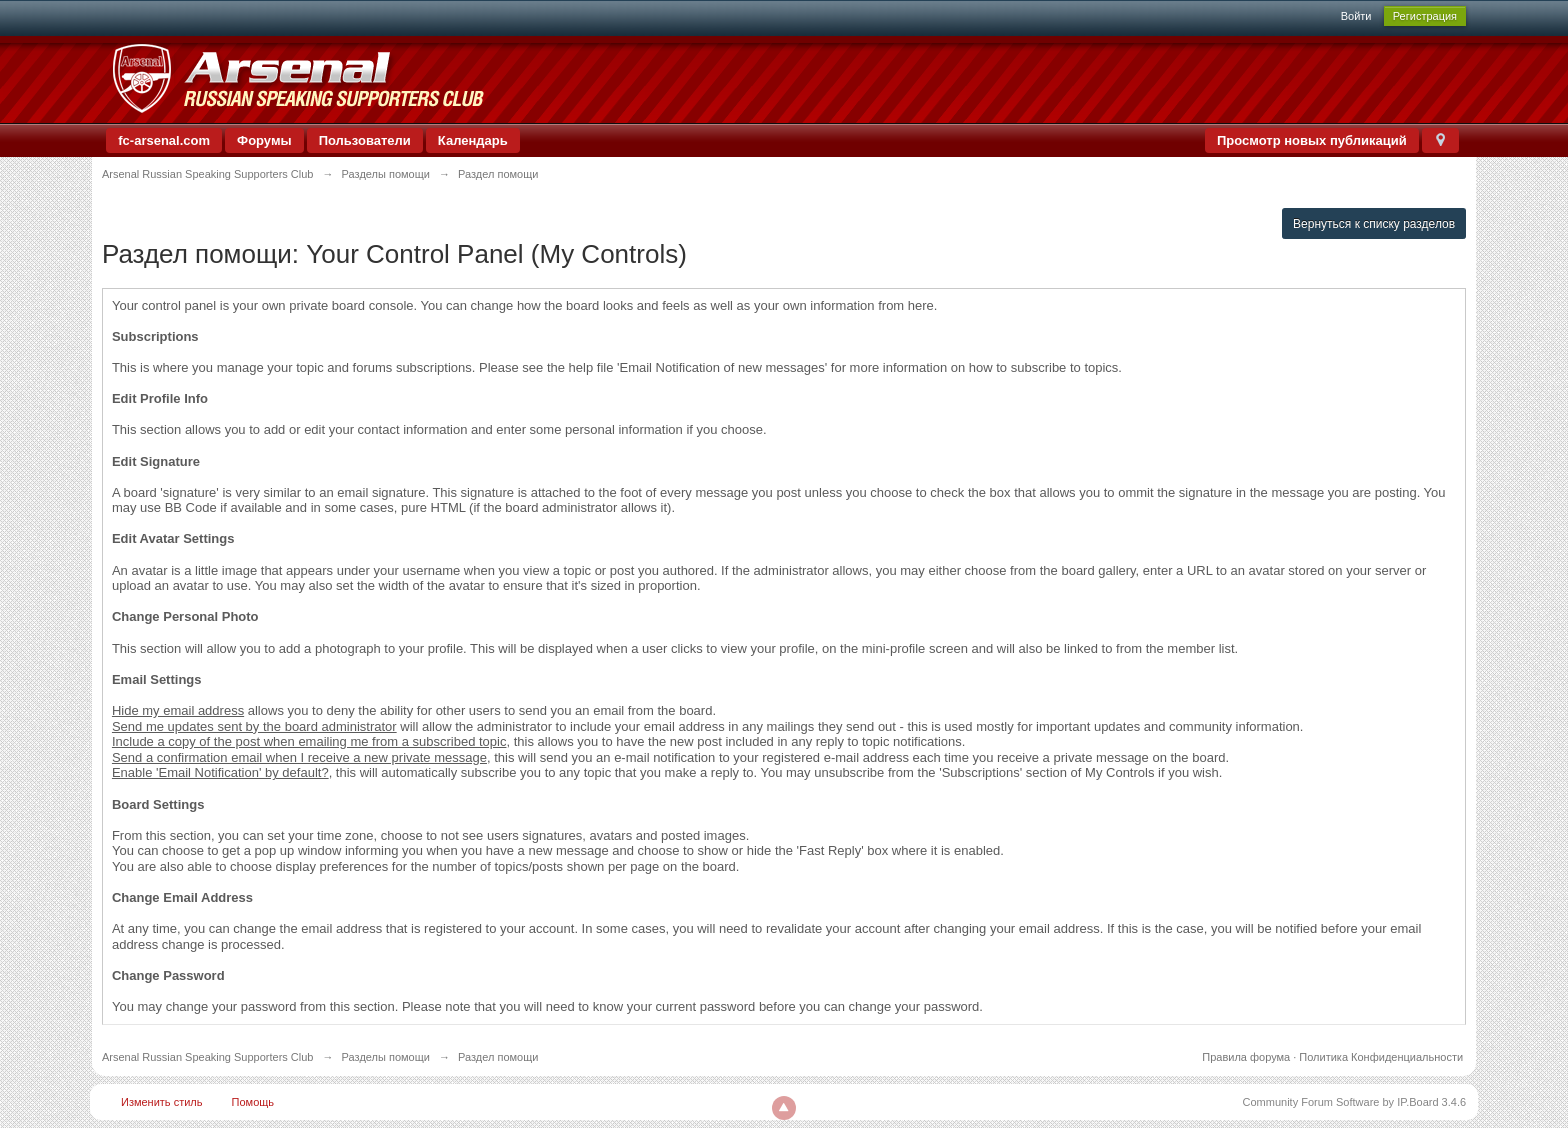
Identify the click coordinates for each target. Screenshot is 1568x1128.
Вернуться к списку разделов (1374, 224)
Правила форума (1246, 1057)
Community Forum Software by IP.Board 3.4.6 (1355, 1102)
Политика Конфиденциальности (1381, 1057)
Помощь (253, 1102)
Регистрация (1425, 16)
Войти (1356, 16)
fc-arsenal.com (164, 140)
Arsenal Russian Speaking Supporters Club (208, 1057)
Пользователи (365, 140)
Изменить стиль (162, 1102)
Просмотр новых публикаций (1312, 140)
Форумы (264, 140)
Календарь (473, 140)
